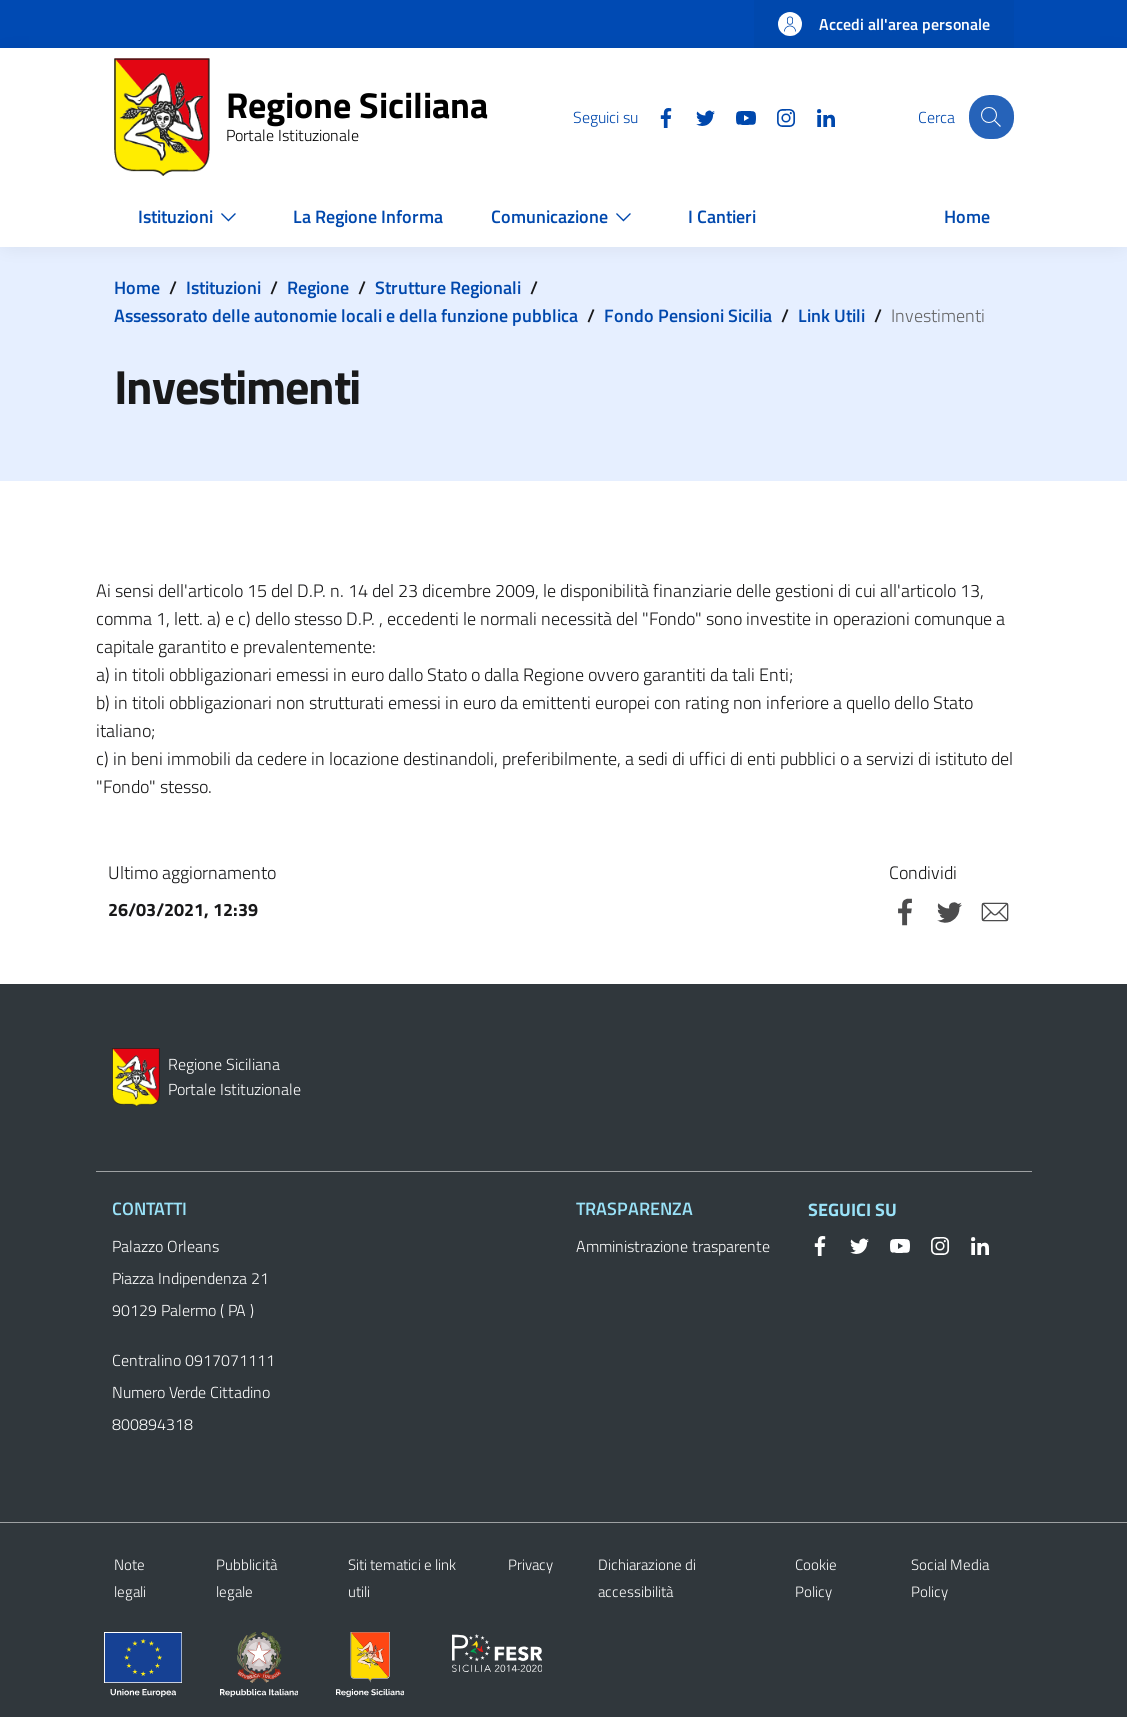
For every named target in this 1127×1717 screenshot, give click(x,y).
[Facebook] (653, 116)
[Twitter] (693, 116)
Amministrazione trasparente (673, 1246)
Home (137, 287)
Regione (318, 287)
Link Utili (831, 315)
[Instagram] (773, 116)
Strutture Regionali (448, 287)
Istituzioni (223, 287)
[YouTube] (733, 116)
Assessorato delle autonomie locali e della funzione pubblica (346, 315)
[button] (990, 117)
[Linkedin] (813, 116)
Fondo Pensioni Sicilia (688, 315)
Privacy (530, 1564)
